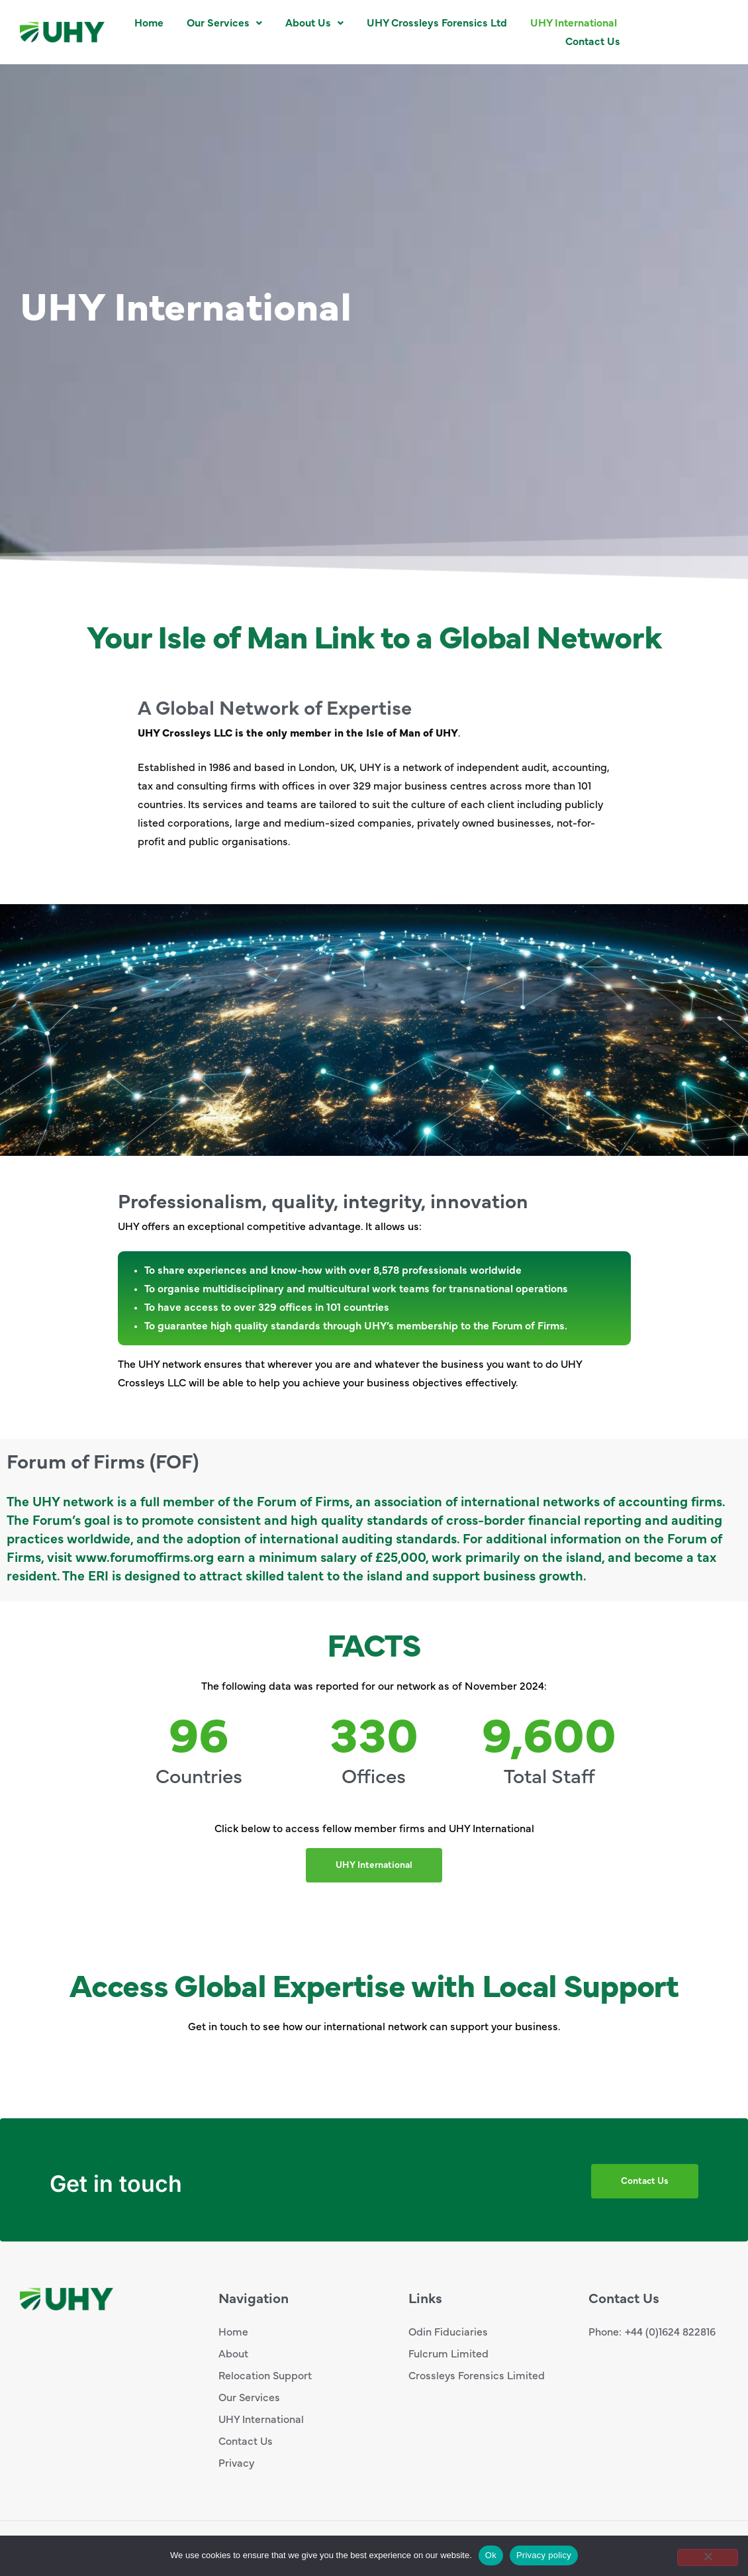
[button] (224, 23)
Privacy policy (543, 2555)
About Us (314, 23)
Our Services (224, 23)
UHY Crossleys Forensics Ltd (437, 23)
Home (149, 23)
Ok (490, 2555)
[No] (707, 2557)
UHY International (573, 23)
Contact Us (592, 41)
